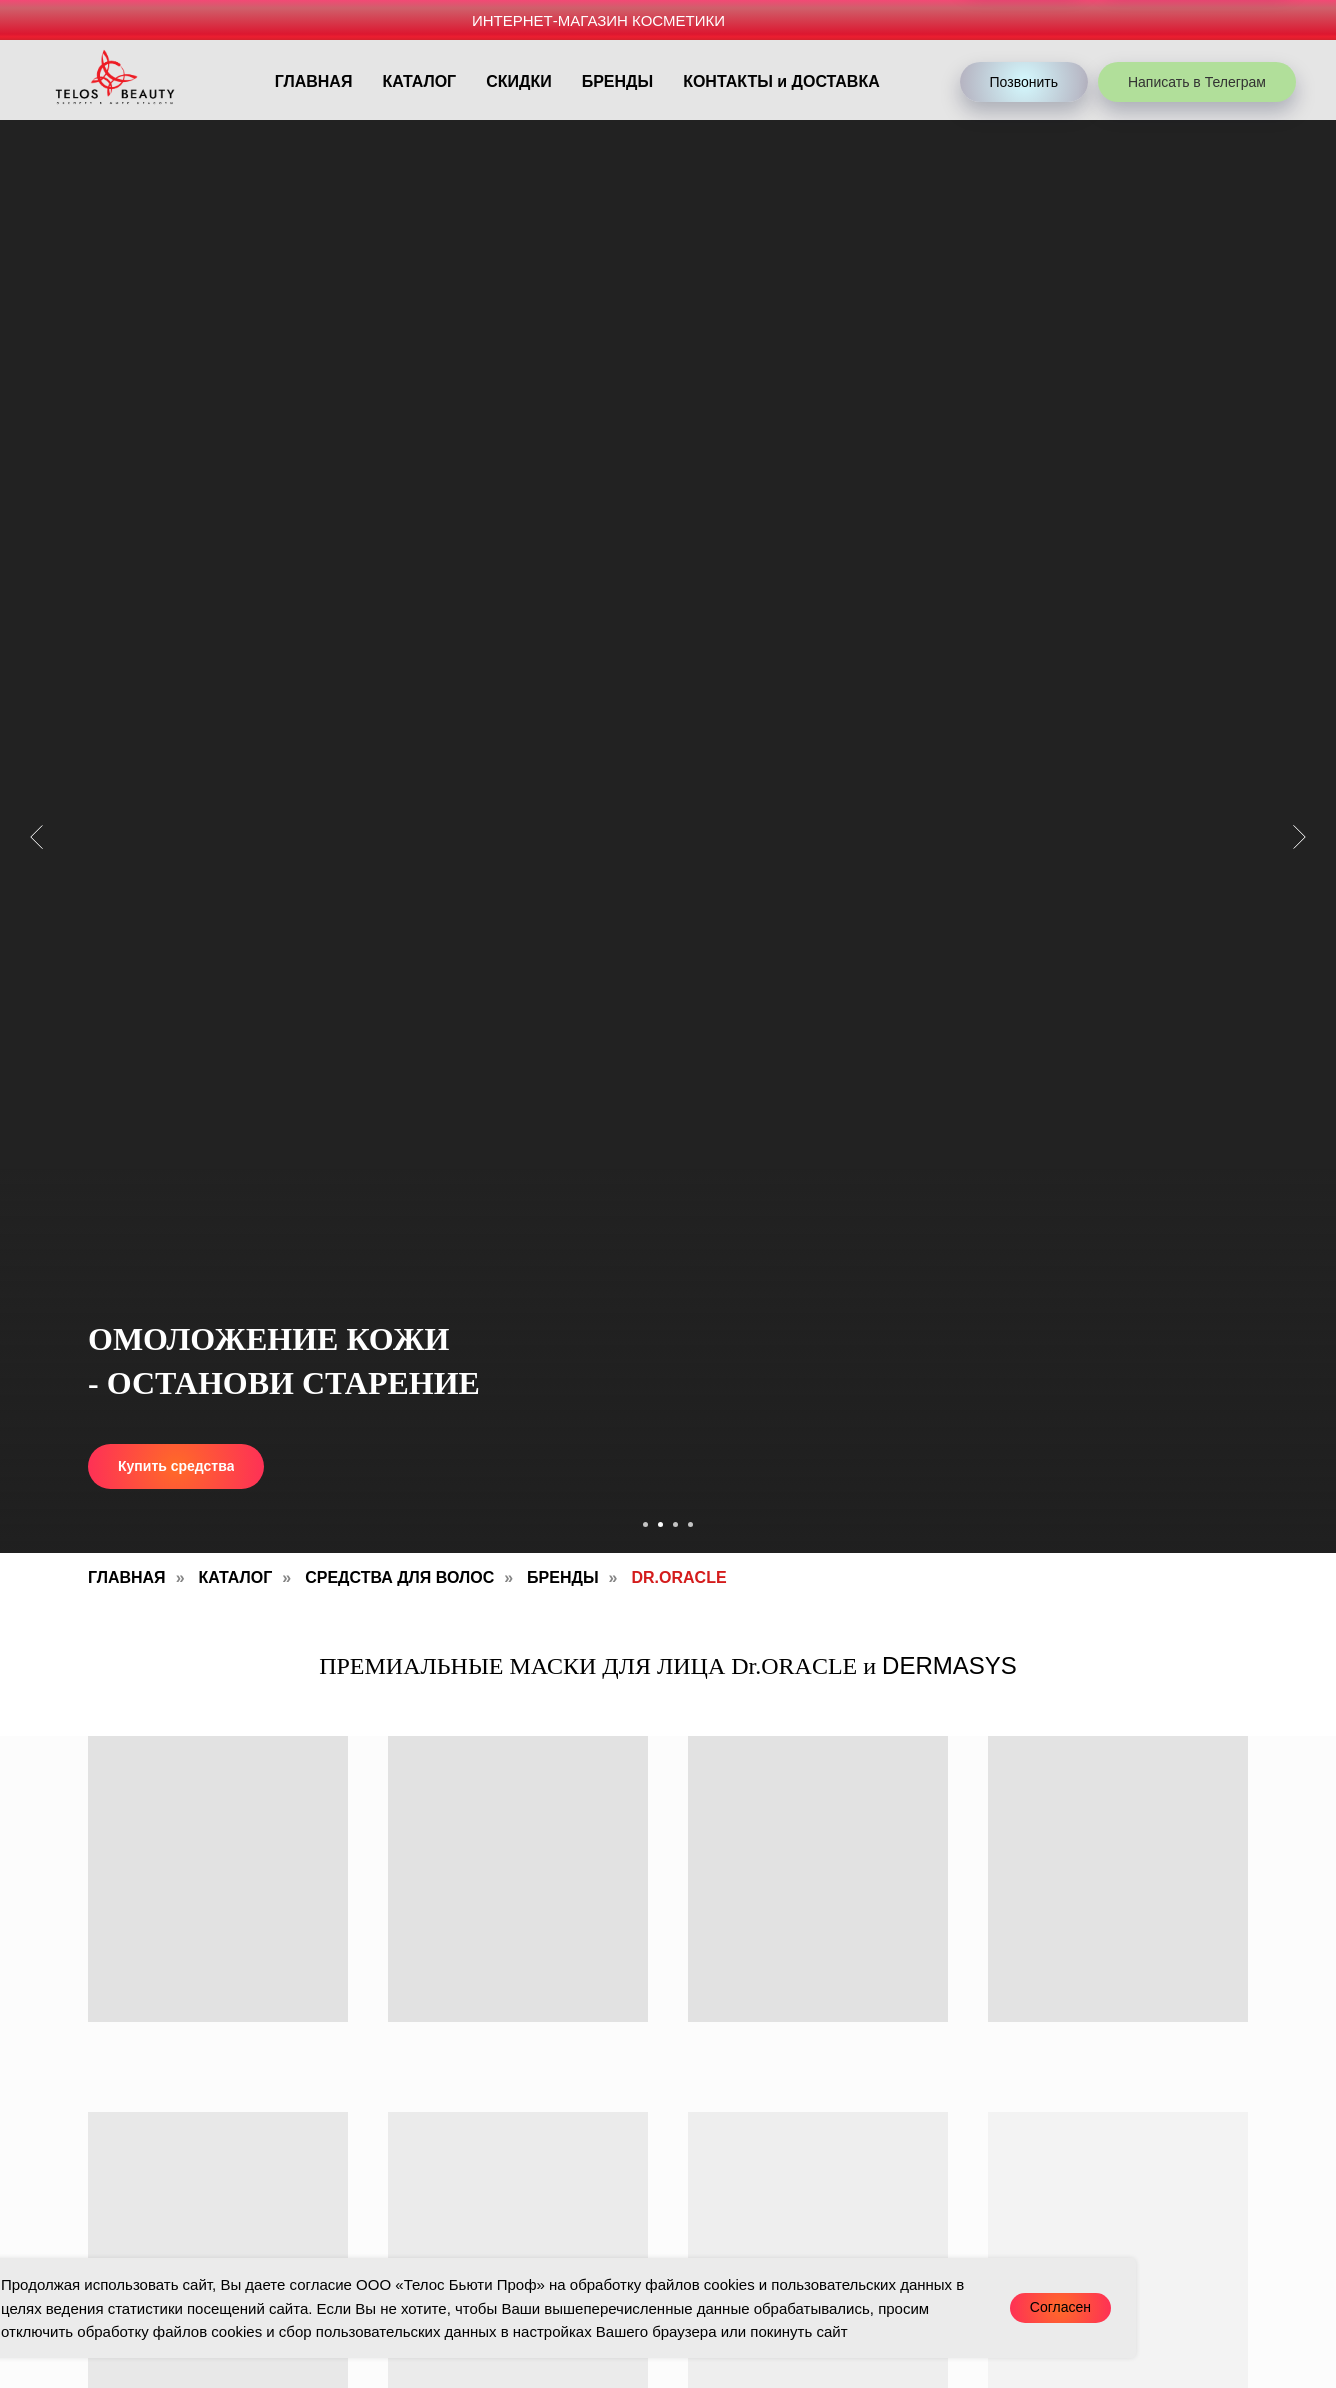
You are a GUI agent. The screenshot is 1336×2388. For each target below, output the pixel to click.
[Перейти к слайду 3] (675, 1524)
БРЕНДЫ (617, 81)
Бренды (562, 1577)
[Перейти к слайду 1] (645, 1524)
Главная (127, 1577)
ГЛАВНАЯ (314, 81)
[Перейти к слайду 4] (690, 1524)
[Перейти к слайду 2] (660, 1524)
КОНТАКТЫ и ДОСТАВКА (781, 81)
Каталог (236, 1577)
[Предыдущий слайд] (36, 836)
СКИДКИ (518, 81)
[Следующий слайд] (1299, 836)
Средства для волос (399, 1577)
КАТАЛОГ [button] (419, 81)
